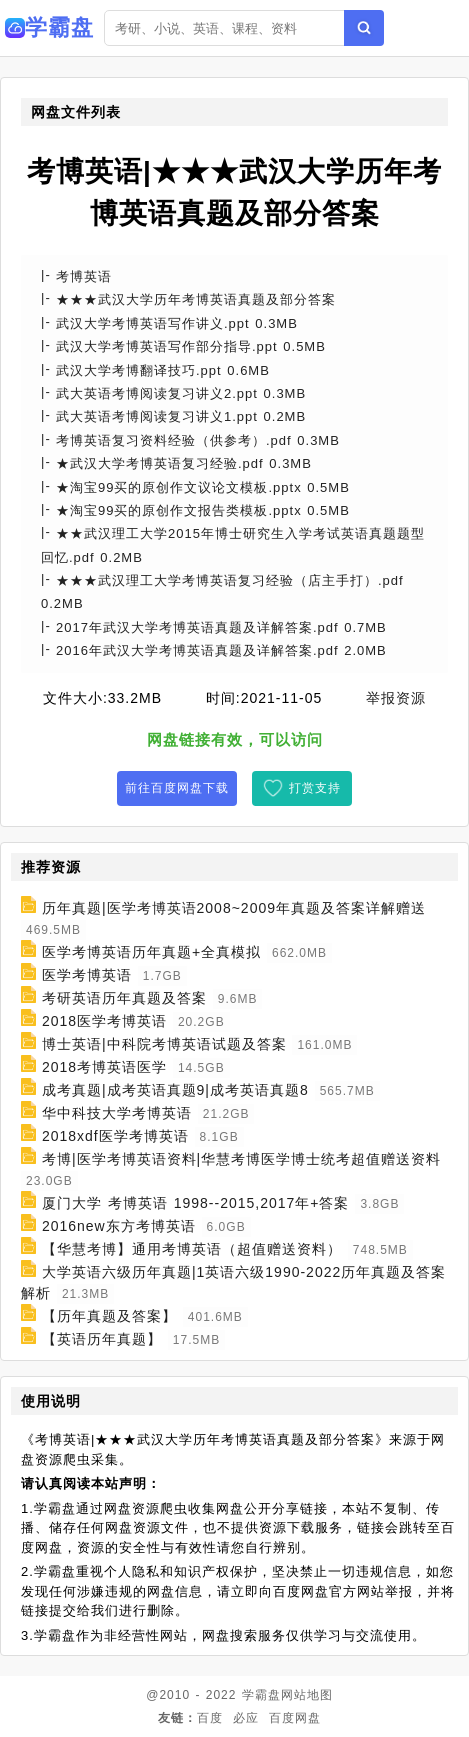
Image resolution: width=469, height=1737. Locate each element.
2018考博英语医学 (104, 1067)
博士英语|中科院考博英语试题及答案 (164, 1044)
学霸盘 (261, 1695)
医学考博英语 (87, 975)
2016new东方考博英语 (119, 1226)
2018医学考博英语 (104, 1021)
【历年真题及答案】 (109, 1316)
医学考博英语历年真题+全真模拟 (151, 952)
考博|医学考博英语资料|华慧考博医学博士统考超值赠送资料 (241, 1159)
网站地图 (307, 1695)
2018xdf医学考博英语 (115, 1136)
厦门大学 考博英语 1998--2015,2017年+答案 (196, 1203)
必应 (246, 1718)
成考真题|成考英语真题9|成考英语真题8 (175, 1090)
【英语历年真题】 (102, 1339)
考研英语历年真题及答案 (124, 998)
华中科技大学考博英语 (117, 1113)
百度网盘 (295, 1718)
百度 (210, 1718)
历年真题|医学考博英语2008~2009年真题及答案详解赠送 (234, 908)
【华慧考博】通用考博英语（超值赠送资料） (192, 1249)
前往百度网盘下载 (177, 788)
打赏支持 (315, 788)
